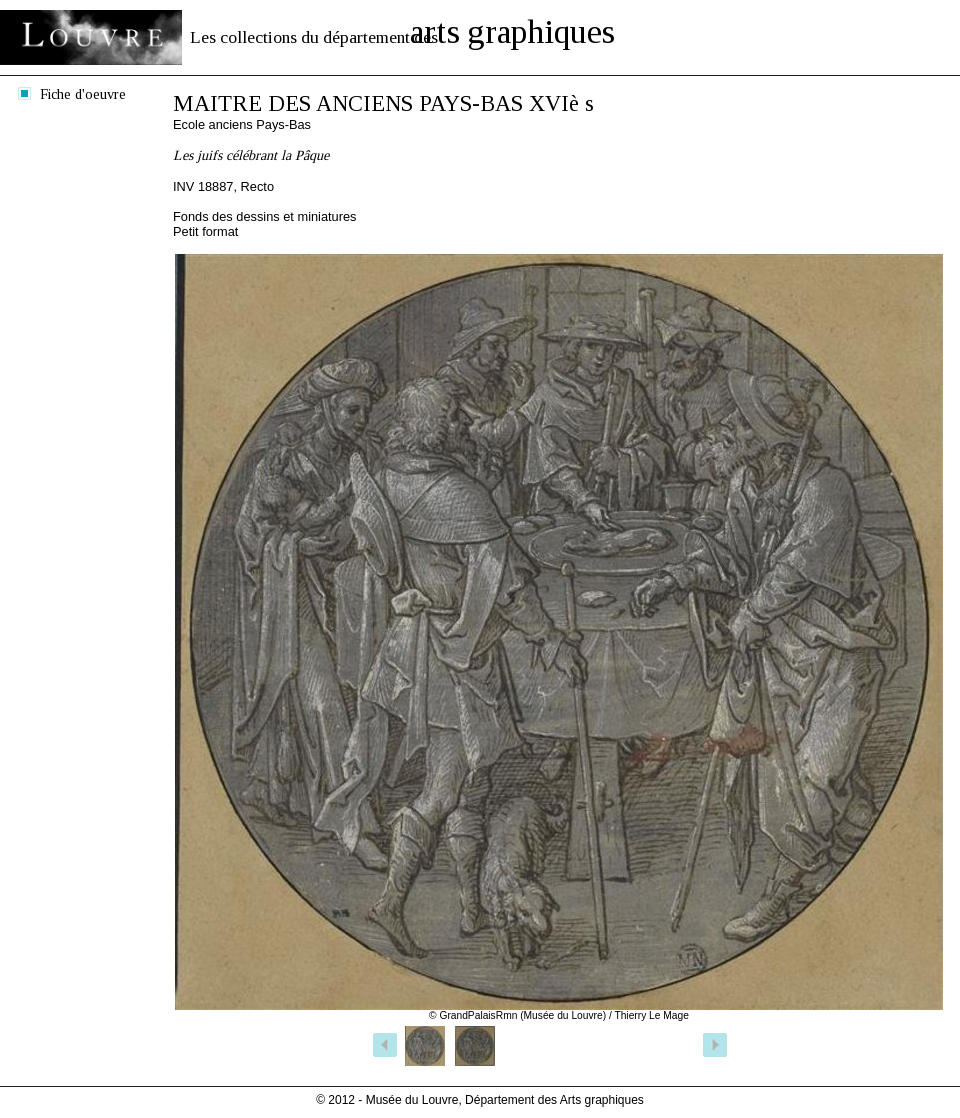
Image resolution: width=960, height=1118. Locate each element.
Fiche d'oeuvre (83, 94)
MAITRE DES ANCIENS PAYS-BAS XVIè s (383, 103)
